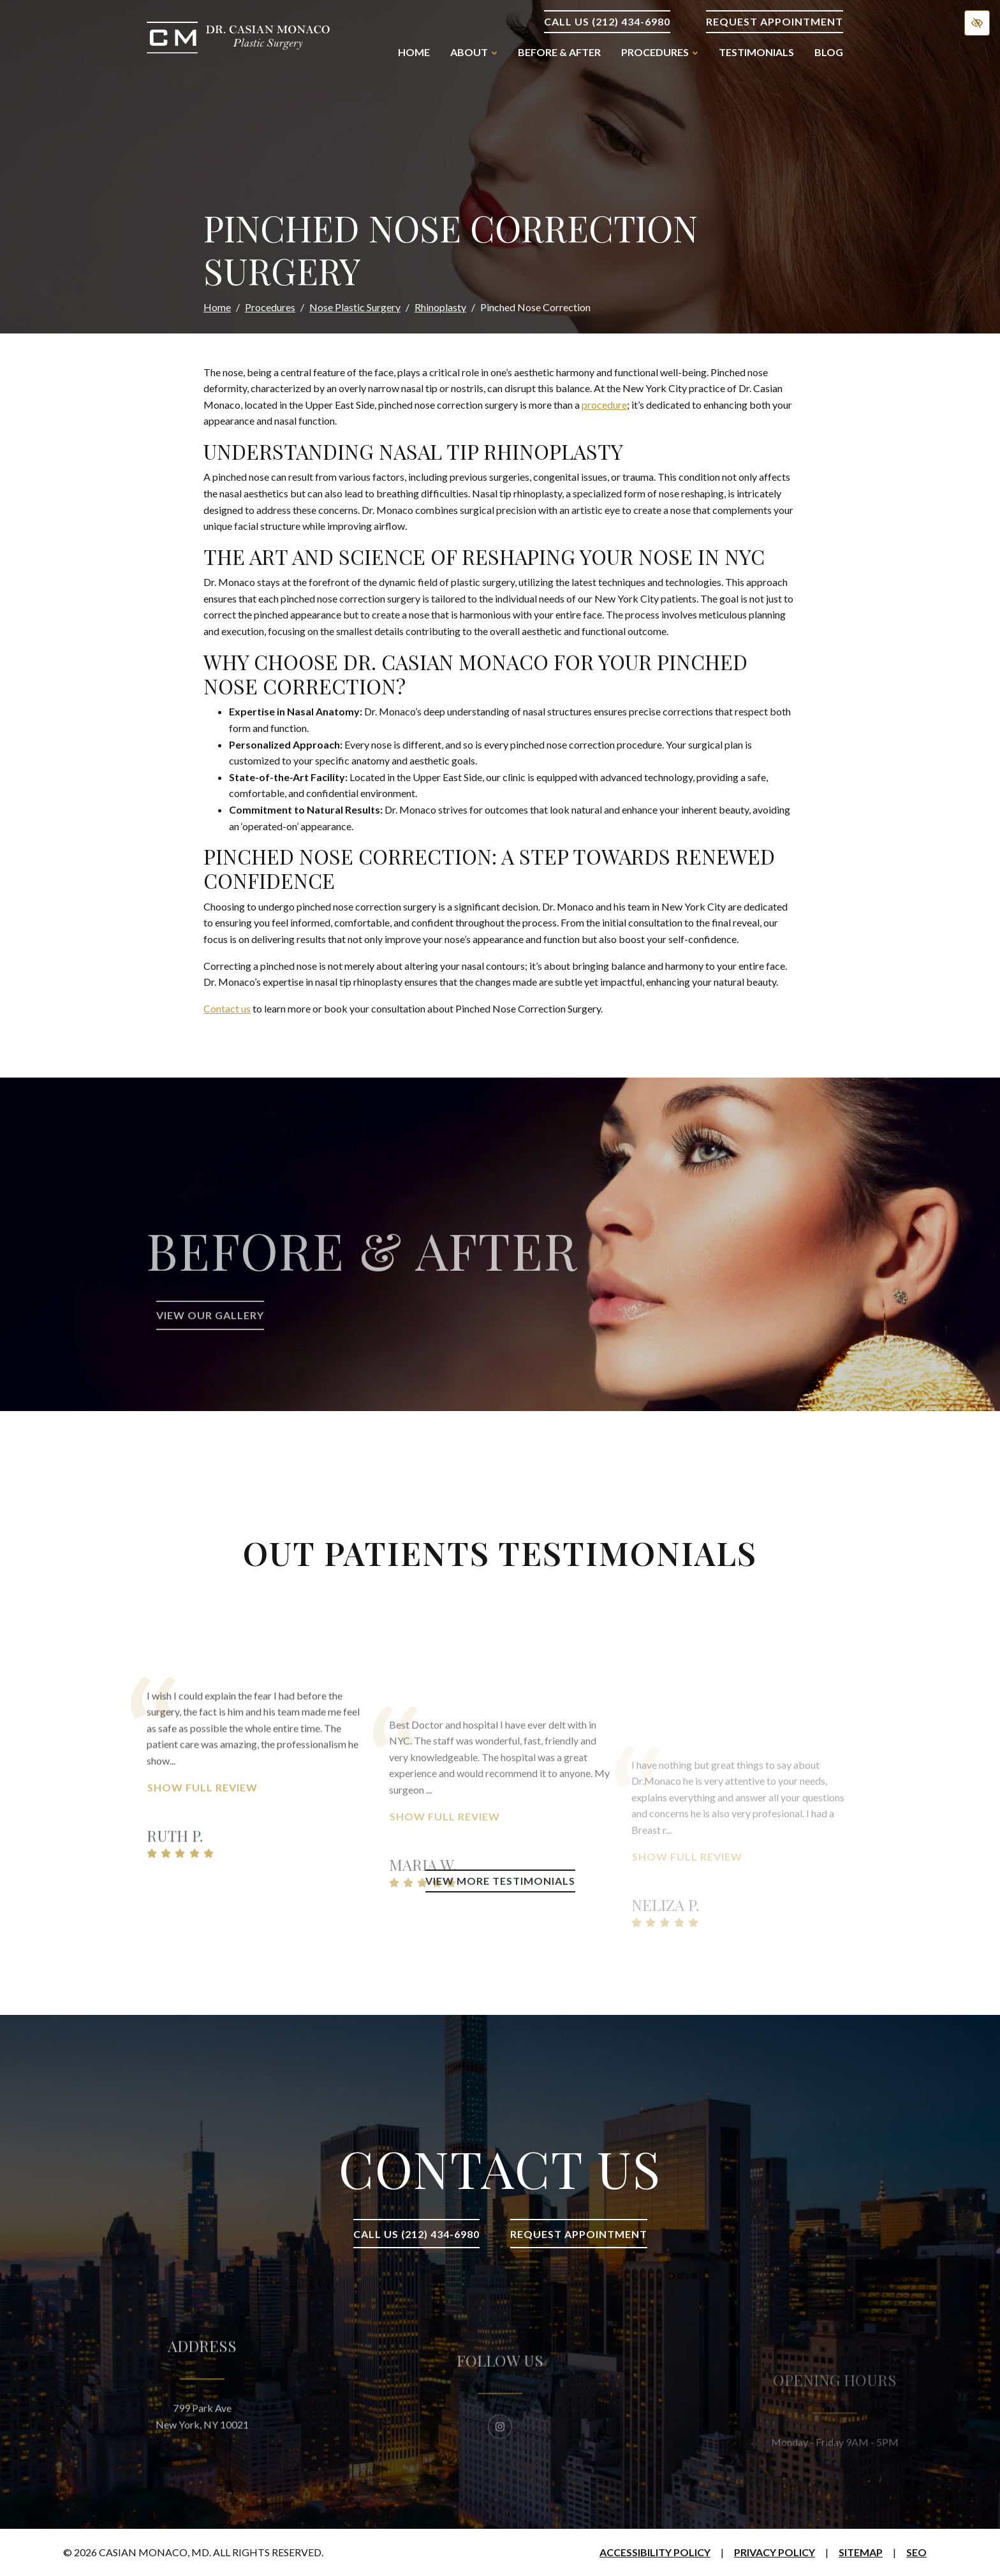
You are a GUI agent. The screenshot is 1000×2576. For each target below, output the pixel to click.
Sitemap (861, 2552)
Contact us (227, 1008)
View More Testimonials (500, 1881)
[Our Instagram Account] (500, 2473)
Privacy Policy (774, 2552)
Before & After (559, 52)
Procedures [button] (659, 52)
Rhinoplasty (440, 307)
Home (414, 52)
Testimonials (756, 52)
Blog (828, 52)
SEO (916, 2552)
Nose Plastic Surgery (355, 307)
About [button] (473, 52)
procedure (604, 405)
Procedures (270, 307)
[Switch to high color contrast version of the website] (977, 23)
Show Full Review (202, 1870)
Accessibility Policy (654, 2552)
